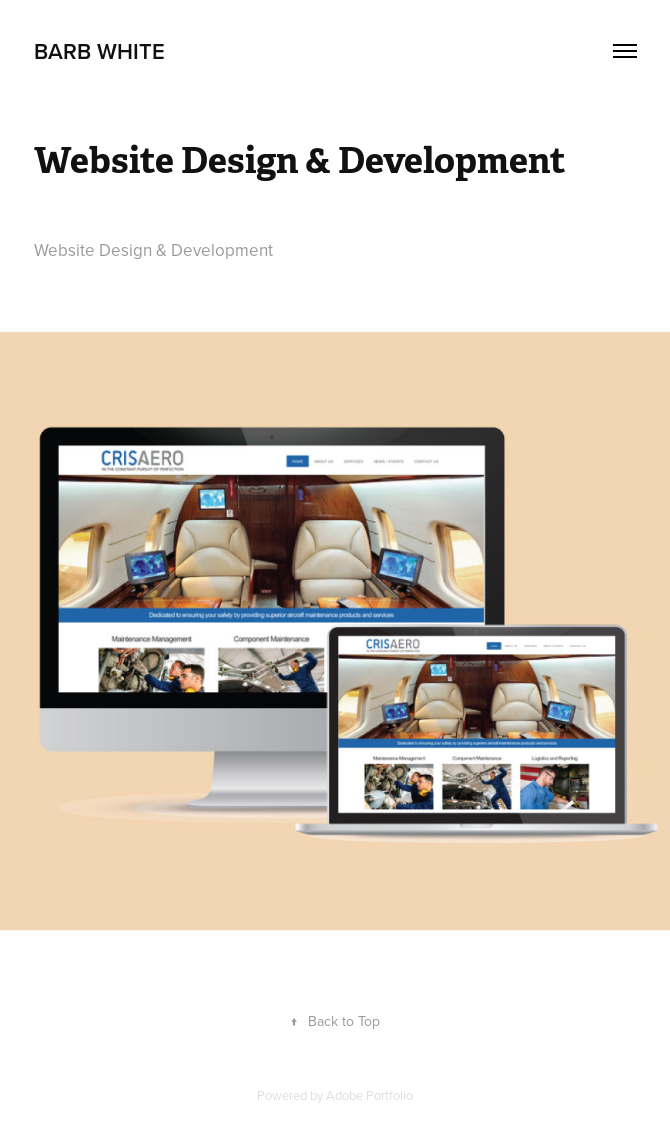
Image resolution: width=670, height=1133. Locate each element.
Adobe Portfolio (369, 1095)
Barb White (99, 51)
